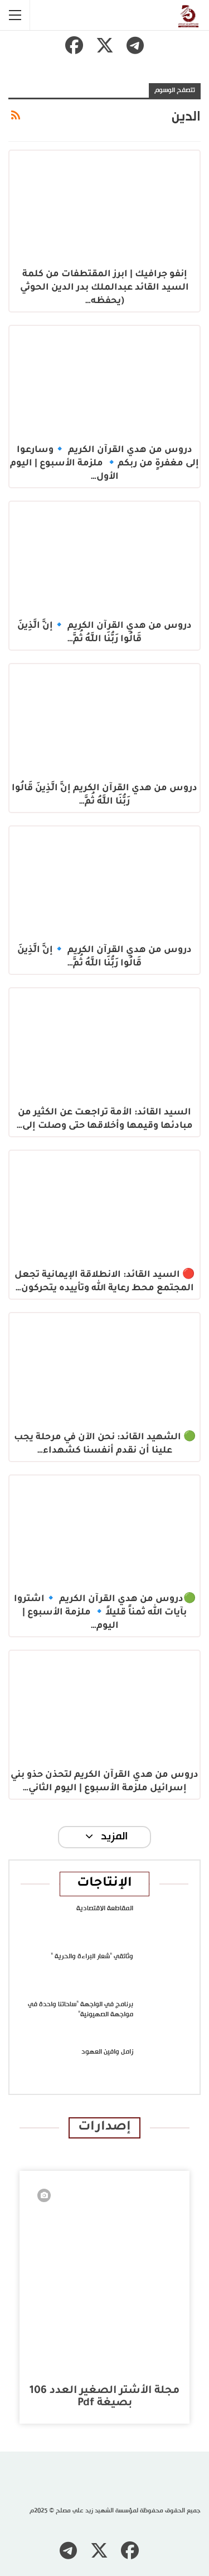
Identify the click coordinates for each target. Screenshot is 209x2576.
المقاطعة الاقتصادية (104, 1908)
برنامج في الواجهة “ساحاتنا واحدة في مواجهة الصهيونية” (80, 2009)
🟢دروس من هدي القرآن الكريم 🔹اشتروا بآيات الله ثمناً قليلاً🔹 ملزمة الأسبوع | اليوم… (105, 1612)
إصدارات (104, 2128)
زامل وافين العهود (107, 2052)
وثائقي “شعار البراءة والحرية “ (92, 1956)
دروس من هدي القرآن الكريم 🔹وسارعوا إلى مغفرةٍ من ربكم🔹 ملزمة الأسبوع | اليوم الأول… (104, 463)
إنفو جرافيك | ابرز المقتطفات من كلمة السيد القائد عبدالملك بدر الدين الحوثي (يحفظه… (104, 288)
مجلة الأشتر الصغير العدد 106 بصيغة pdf (104, 2397)
